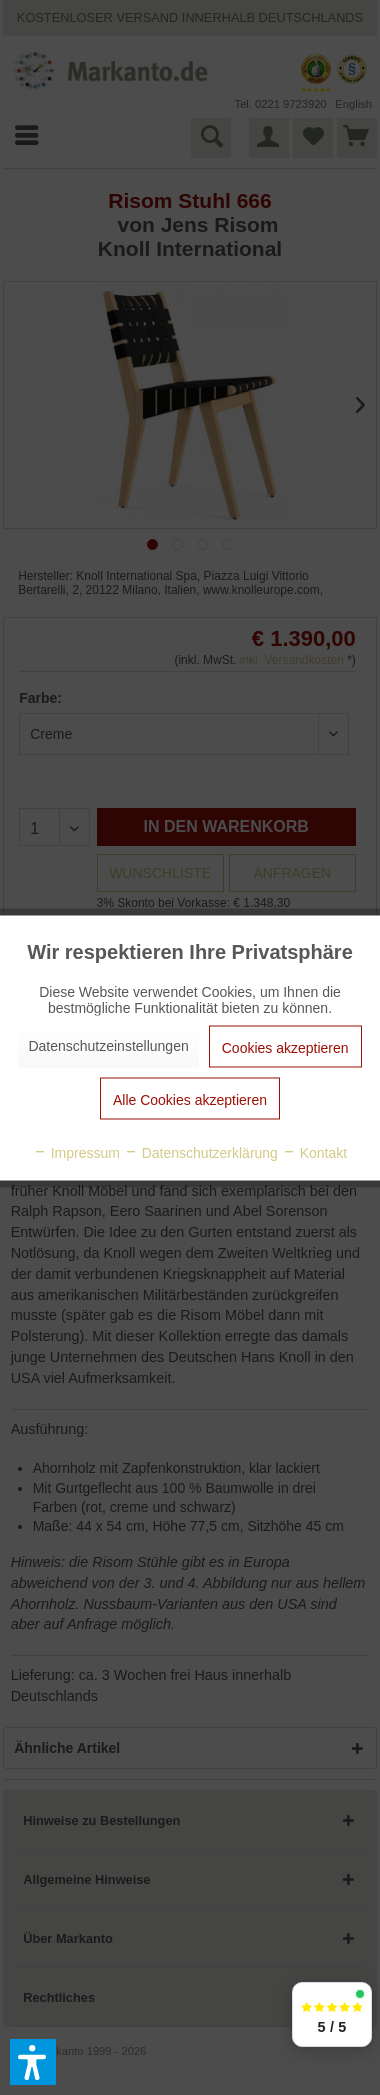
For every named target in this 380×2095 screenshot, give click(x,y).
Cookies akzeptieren (285, 1047)
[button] (33, 2062)
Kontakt (314, 1152)
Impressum (76, 1152)
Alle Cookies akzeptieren (190, 1099)
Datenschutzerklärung (201, 1152)
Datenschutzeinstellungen (108, 1045)
